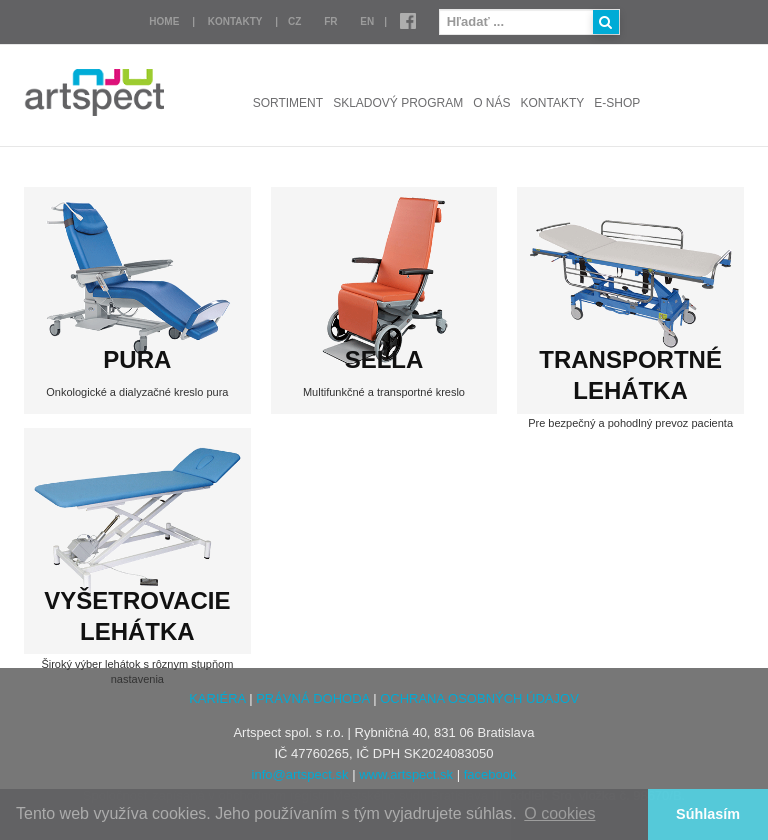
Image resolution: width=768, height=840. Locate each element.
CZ (294, 21)
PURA (137, 359)
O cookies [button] (559, 813)
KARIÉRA (217, 698)
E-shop (617, 103)
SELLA (384, 359)
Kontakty (235, 21)
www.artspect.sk (406, 774)
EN (367, 21)
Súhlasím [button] (708, 814)
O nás (491, 103)
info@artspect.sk (300, 774)
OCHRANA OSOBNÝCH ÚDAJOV (479, 698)
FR (330, 21)
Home (164, 21)
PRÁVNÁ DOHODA (312, 698)
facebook (490, 774)
